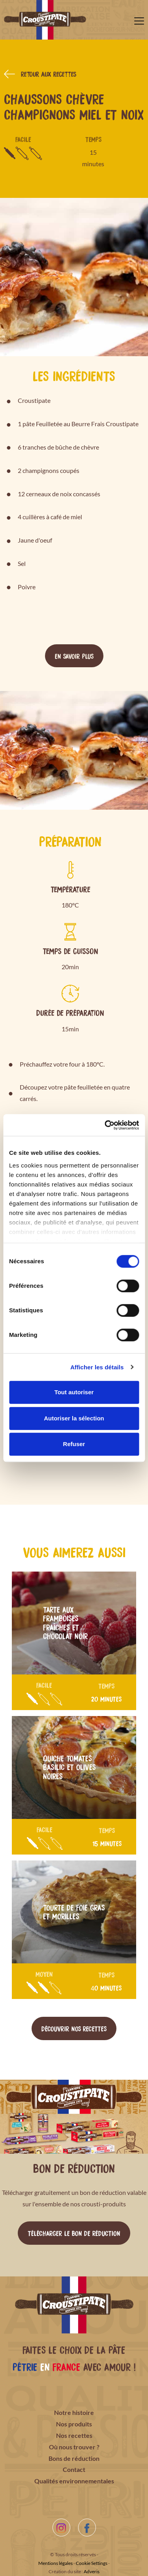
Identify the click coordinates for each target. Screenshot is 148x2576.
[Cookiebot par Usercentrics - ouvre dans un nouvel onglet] (105, 1125)
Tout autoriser (74, 1392)
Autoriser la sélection (74, 1418)
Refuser (74, 1444)
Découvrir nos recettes (74, 2028)
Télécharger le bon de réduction (74, 2233)
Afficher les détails (97, 1367)
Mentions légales (55, 2563)
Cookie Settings (91, 2563)
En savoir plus (74, 656)
